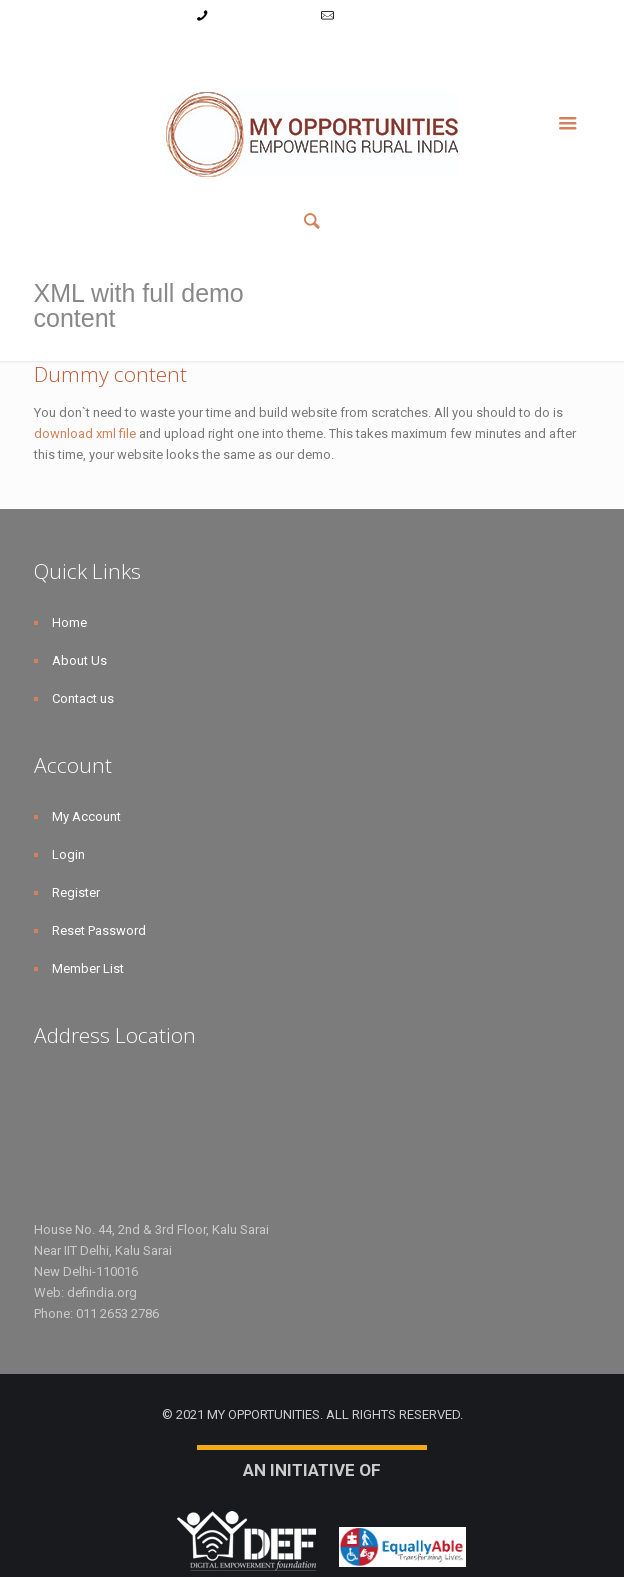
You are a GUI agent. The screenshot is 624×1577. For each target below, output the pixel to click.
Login (222, 53)
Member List (461, 53)
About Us (79, 660)
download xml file (85, 433)
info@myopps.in (385, 15)
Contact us (83, 698)
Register (277, 53)
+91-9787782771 (261, 15)
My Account (159, 53)
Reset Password (363, 53)
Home (69, 622)
